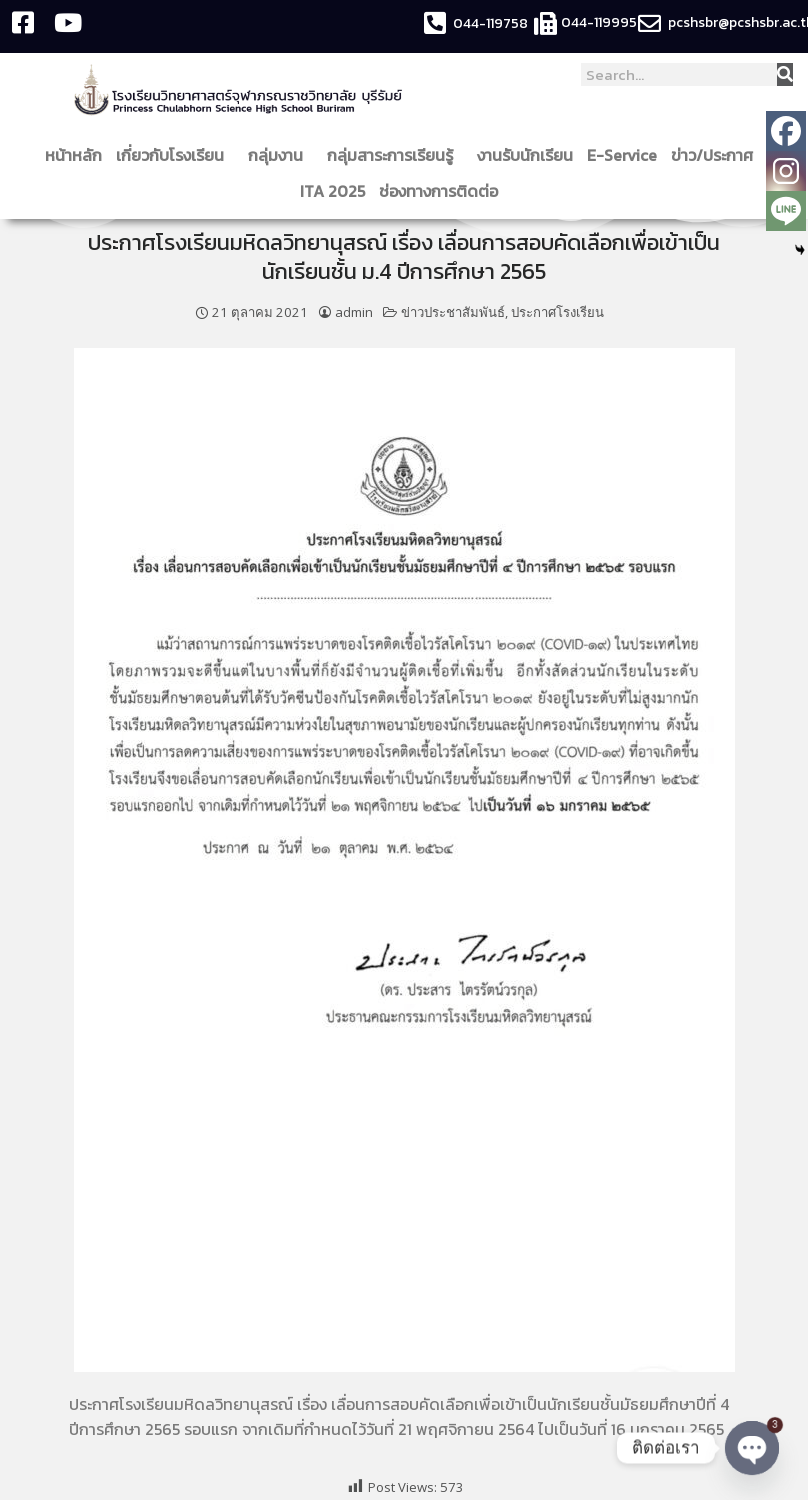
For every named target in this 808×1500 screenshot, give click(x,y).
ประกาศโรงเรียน (557, 312)
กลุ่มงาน (280, 155)
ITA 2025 (332, 191)
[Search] (785, 74)
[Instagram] (786, 171)
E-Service (622, 155)
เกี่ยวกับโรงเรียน (175, 155)
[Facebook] (786, 131)
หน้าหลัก (73, 155)
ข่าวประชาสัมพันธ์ (453, 312)
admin (354, 312)
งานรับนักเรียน (525, 155)
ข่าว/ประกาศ (717, 155)
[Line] (786, 211)
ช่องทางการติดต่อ (443, 191)
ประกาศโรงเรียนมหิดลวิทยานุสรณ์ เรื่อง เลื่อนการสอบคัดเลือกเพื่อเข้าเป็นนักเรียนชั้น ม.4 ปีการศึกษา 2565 (404, 257)
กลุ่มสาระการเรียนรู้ (395, 155)
